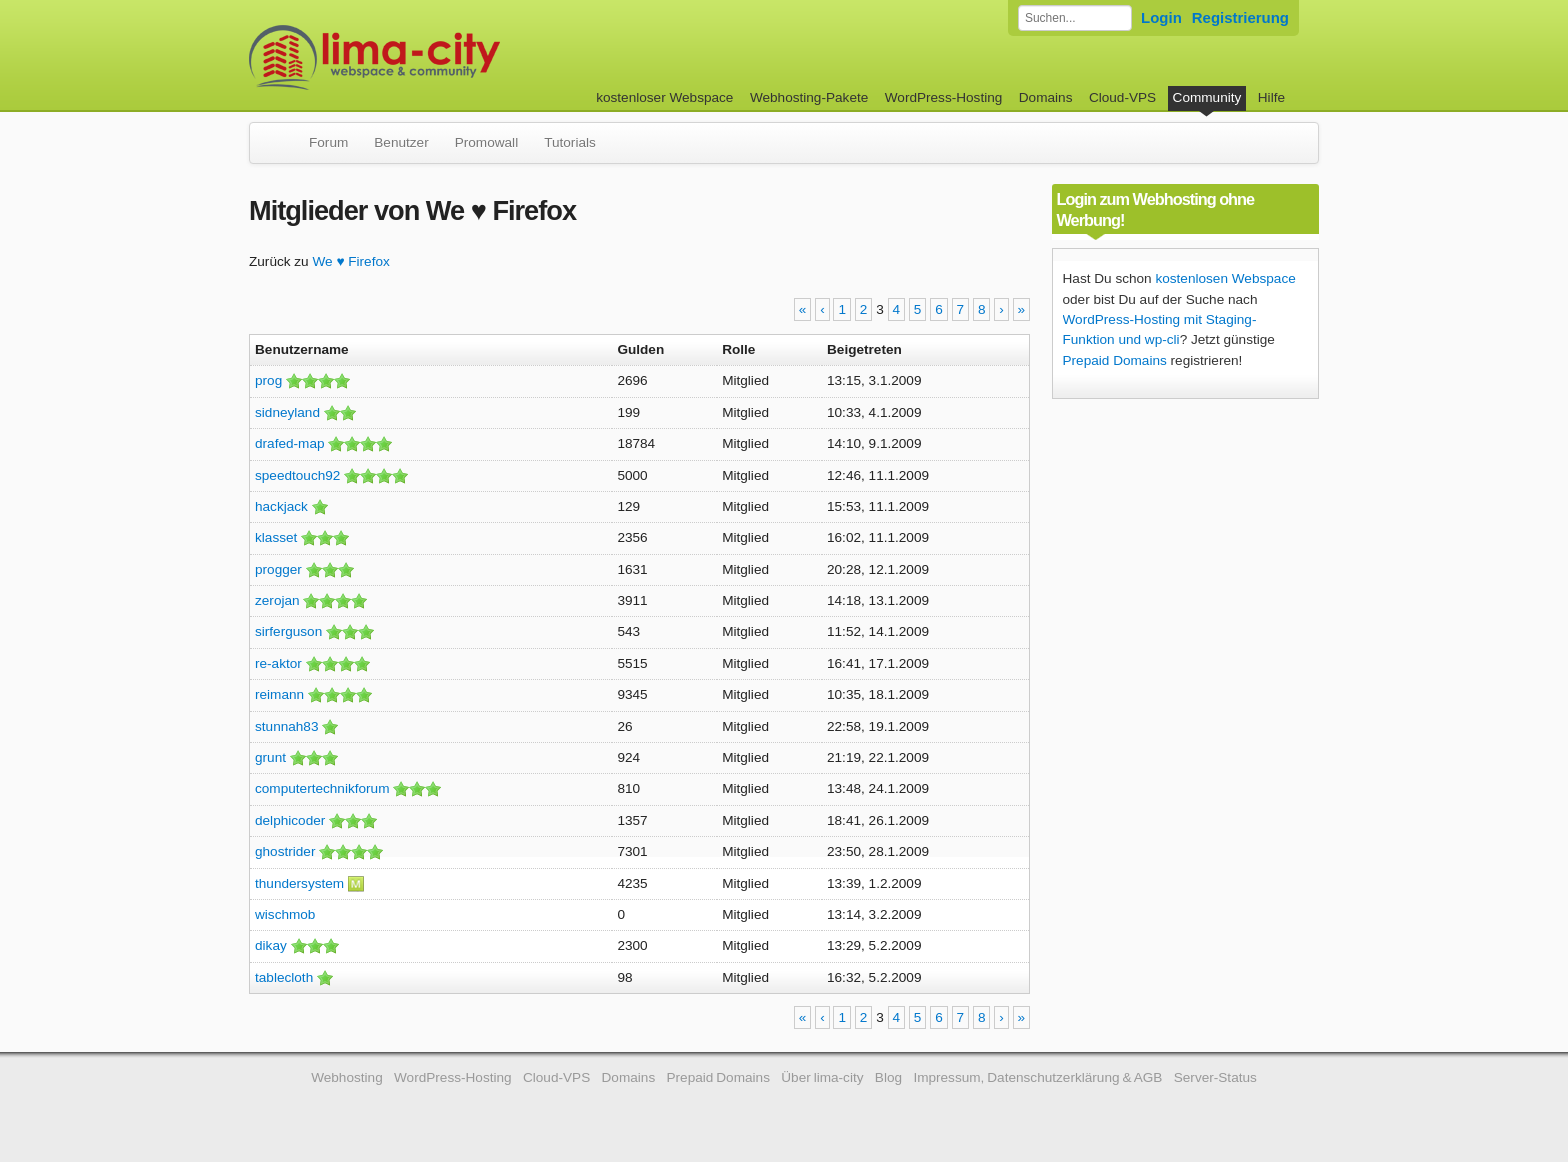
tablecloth (284, 977)
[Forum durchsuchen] (1075, 18)
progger (278, 569)
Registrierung (1240, 17)
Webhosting (347, 1077)
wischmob (285, 914)
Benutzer (401, 142)
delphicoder (290, 820)
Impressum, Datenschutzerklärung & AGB (1037, 1077)
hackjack (281, 506)
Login (1161, 17)
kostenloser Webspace (664, 97)
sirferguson (288, 631)
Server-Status (1215, 1077)
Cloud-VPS (1122, 97)
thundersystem (299, 883)
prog (268, 380)
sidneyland (287, 412)
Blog (888, 1077)
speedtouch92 (297, 475)
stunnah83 (287, 726)
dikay (271, 945)
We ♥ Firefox (350, 261)
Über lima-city (822, 1077)
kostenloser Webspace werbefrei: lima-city (449, 57)
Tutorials (570, 142)
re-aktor (278, 663)
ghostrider (285, 851)
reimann (279, 694)
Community (1207, 97)
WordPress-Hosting (944, 97)
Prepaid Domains (1115, 360)
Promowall (486, 142)
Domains (1046, 97)
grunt (270, 757)
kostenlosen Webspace (1225, 278)
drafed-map (290, 443)
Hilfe (1271, 97)
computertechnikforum (322, 788)
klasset (276, 537)
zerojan (277, 600)
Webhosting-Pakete (809, 97)
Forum (328, 142)
